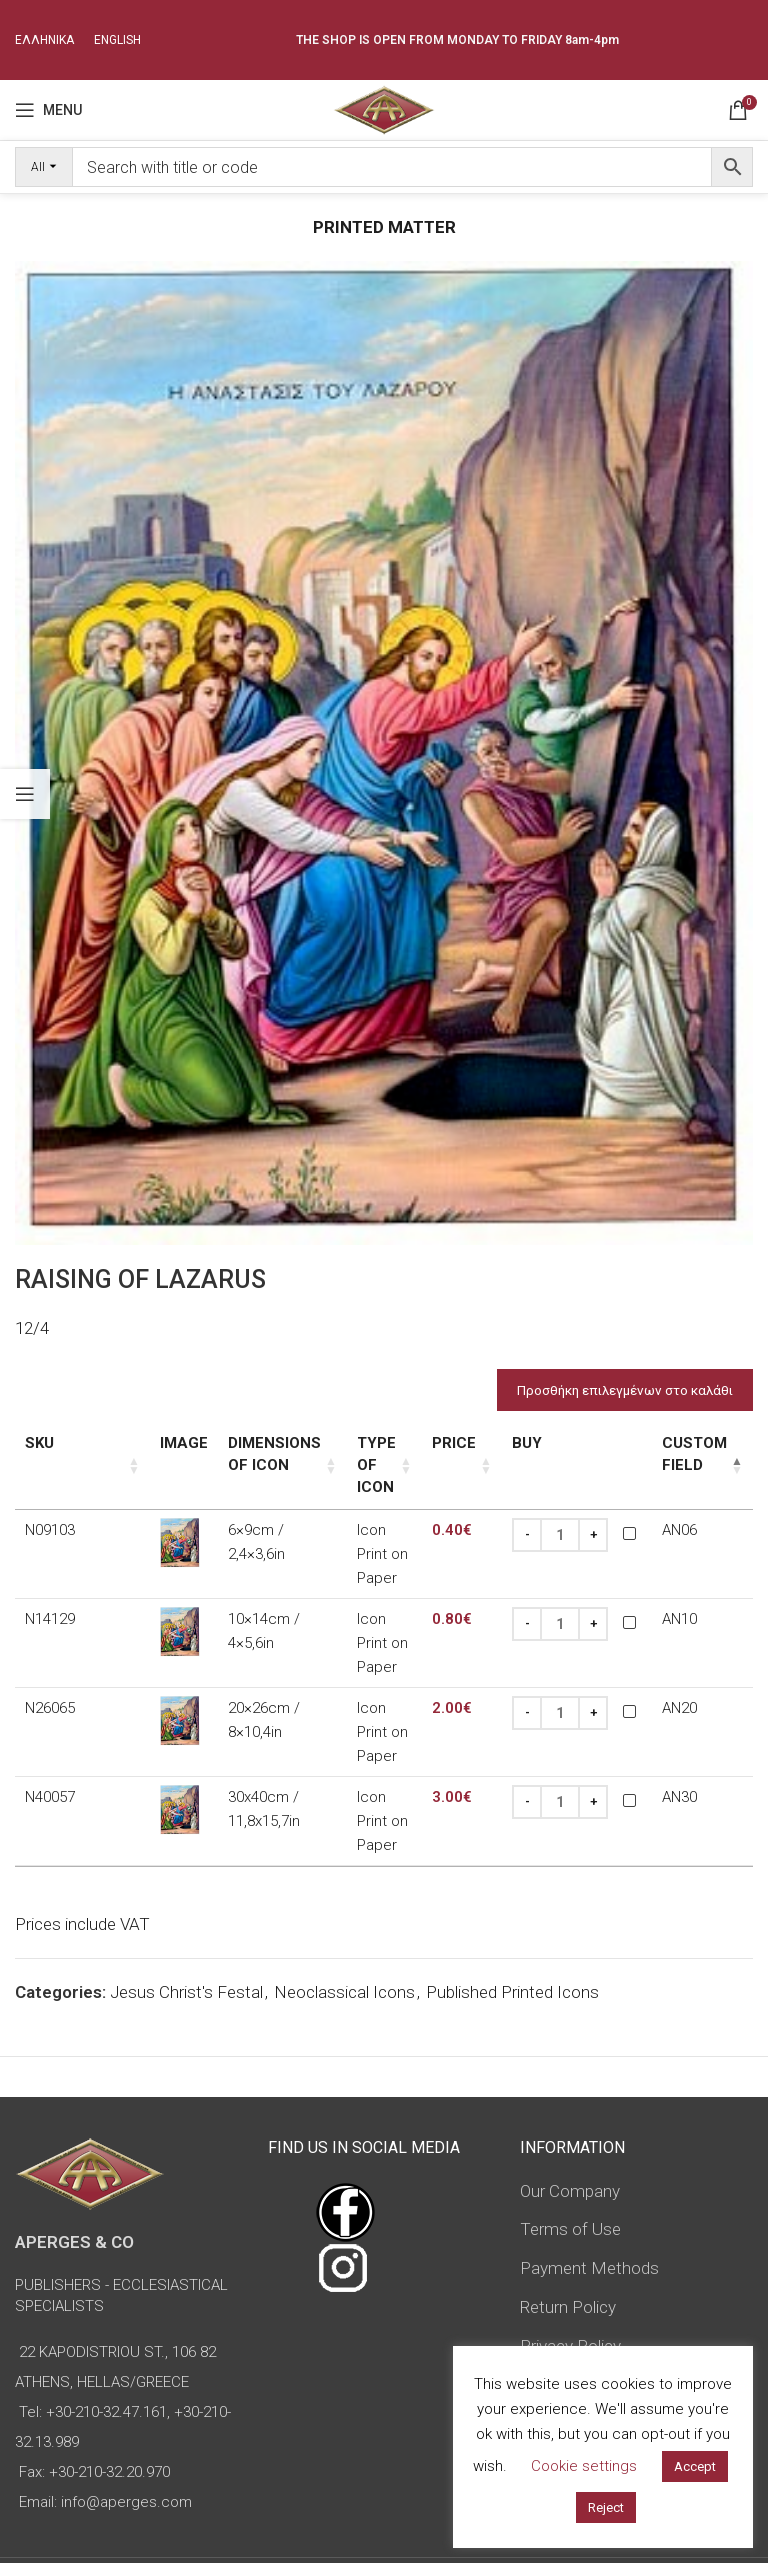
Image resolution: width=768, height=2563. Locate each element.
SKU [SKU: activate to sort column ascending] (39, 1444)
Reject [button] (606, 2507)
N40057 (50, 1709)
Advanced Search (566, 2336)
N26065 (50, 1642)
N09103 (50, 1508)
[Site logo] (383, 108)
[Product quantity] (547, 1513)
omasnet (448, 2529)
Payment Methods (589, 2158)
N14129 (50, 1575)
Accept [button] (695, 2466)
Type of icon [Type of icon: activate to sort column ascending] (351, 1455)
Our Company (570, 2081)
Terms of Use (570, 2120)
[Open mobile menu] (48, 110)
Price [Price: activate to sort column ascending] (441, 1444)
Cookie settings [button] (584, 2466)
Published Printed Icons (512, 1882)
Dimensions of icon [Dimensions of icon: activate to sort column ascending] (219, 1455)
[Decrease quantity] (514, 1513)
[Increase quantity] (580, 1513)
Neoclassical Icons (344, 1882)
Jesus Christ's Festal (186, 1882)
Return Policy (568, 2197)
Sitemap (551, 2275)
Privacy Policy (570, 2236)
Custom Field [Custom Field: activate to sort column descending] (681, 1455)
